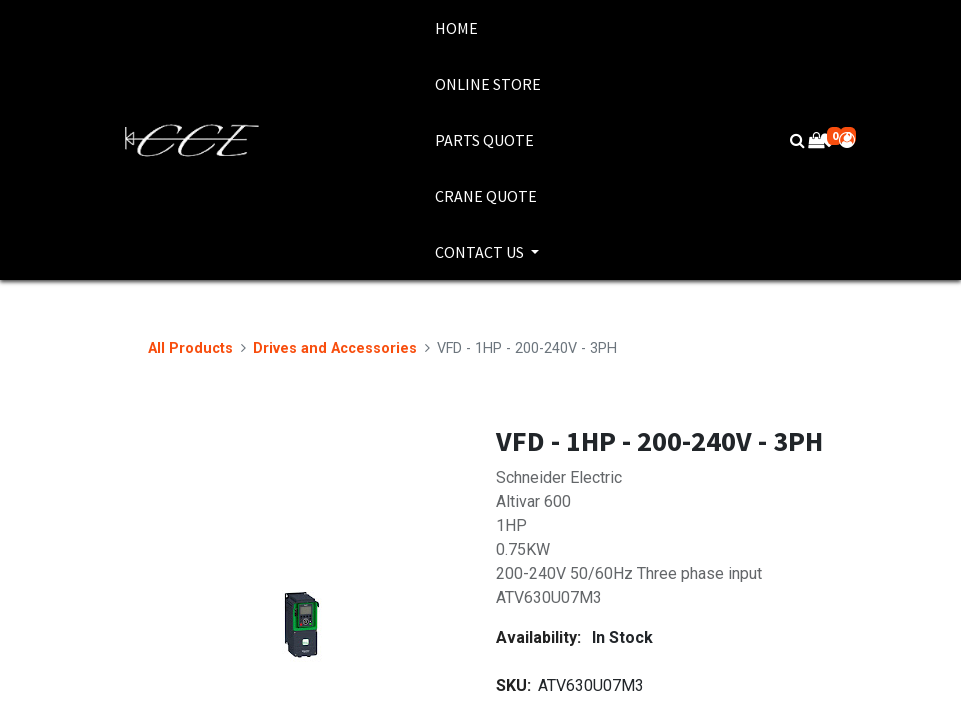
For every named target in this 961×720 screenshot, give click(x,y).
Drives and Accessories (335, 348)
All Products (190, 348)
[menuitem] (488, 28)
